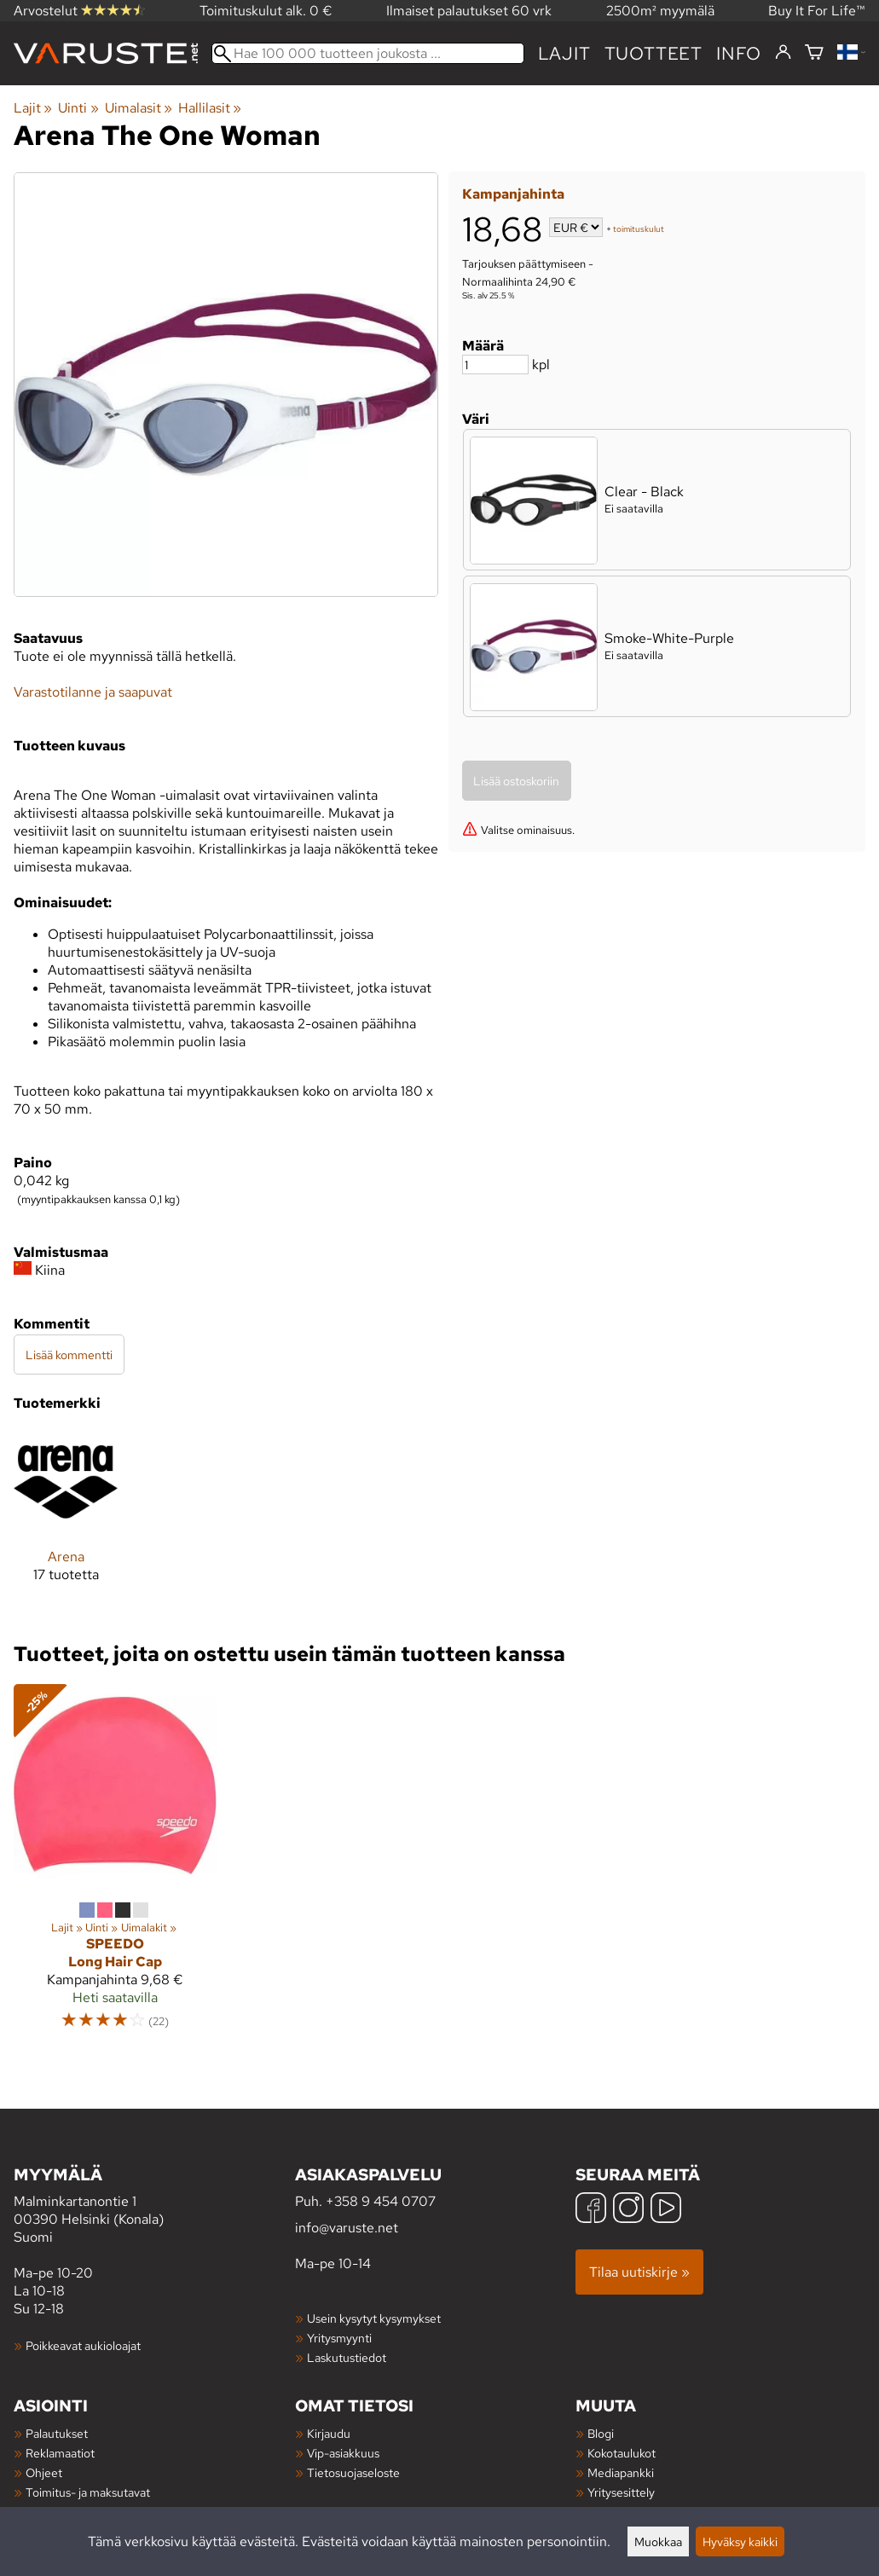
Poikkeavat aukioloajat (83, 2345)
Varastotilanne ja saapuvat (93, 692)
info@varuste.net (346, 2228)
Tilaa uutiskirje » (639, 2272)
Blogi (600, 2433)
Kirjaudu (328, 2433)
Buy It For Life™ (816, 11)
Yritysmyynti (339, 2338)
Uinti (78, 108)
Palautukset (57, 2433)
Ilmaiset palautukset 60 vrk (469, 11)
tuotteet (653, 53)
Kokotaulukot (621, 2453)
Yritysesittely (621, 2492)
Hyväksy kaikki (740, 2541)
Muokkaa (658, 2541)
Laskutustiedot (346, 2357)
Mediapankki (620, 2472)
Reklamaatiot (60, 2453)
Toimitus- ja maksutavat (88, 2492)
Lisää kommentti (69, 1354)
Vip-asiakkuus (343, 2453)
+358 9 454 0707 (381, 2201)
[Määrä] (495, 364)
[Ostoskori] (814, 53)
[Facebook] (590, 2209)
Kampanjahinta (513, 194)
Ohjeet (44, 2472)
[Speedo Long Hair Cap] (115, 1865)
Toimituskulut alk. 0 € (266, 11)
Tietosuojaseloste (353, 2472)
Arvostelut (79, 11)
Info (738, 53)
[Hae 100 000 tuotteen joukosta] (367, 53)
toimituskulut (638, 228)
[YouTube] (666, 2209)
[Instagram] (628, 2209)
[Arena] (66, 1519)
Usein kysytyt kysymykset (374, 2318)
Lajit (564, 53)
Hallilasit (209, 108)
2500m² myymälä (660, 11)
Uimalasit (138, 108)
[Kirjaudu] (783, 53)
